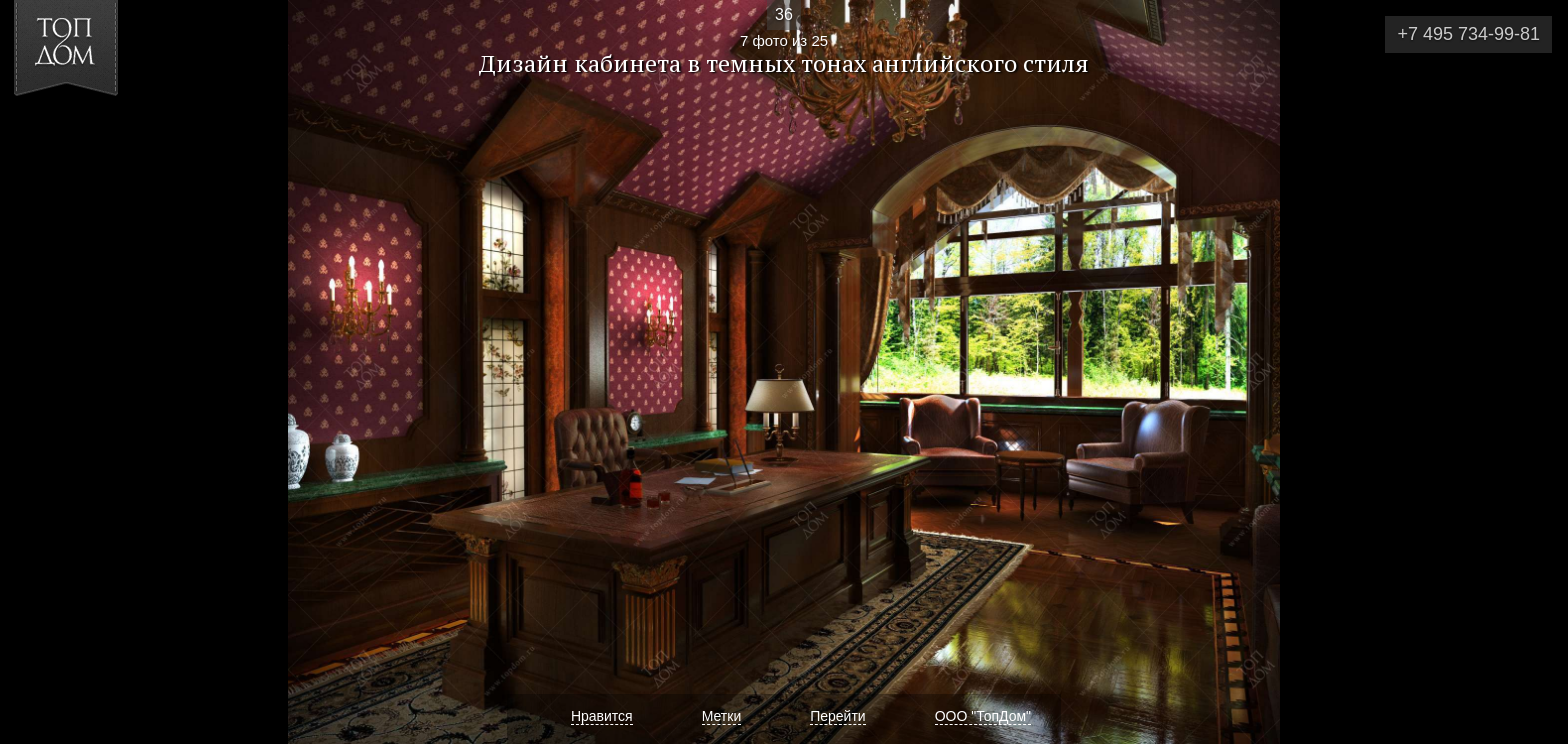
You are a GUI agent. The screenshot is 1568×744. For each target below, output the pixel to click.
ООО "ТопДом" (983, 716)
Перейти (837, 716)
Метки (722, 716)
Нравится (602, 716)
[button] (88, 131)
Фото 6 (38, 372)
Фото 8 (1529, 372)
